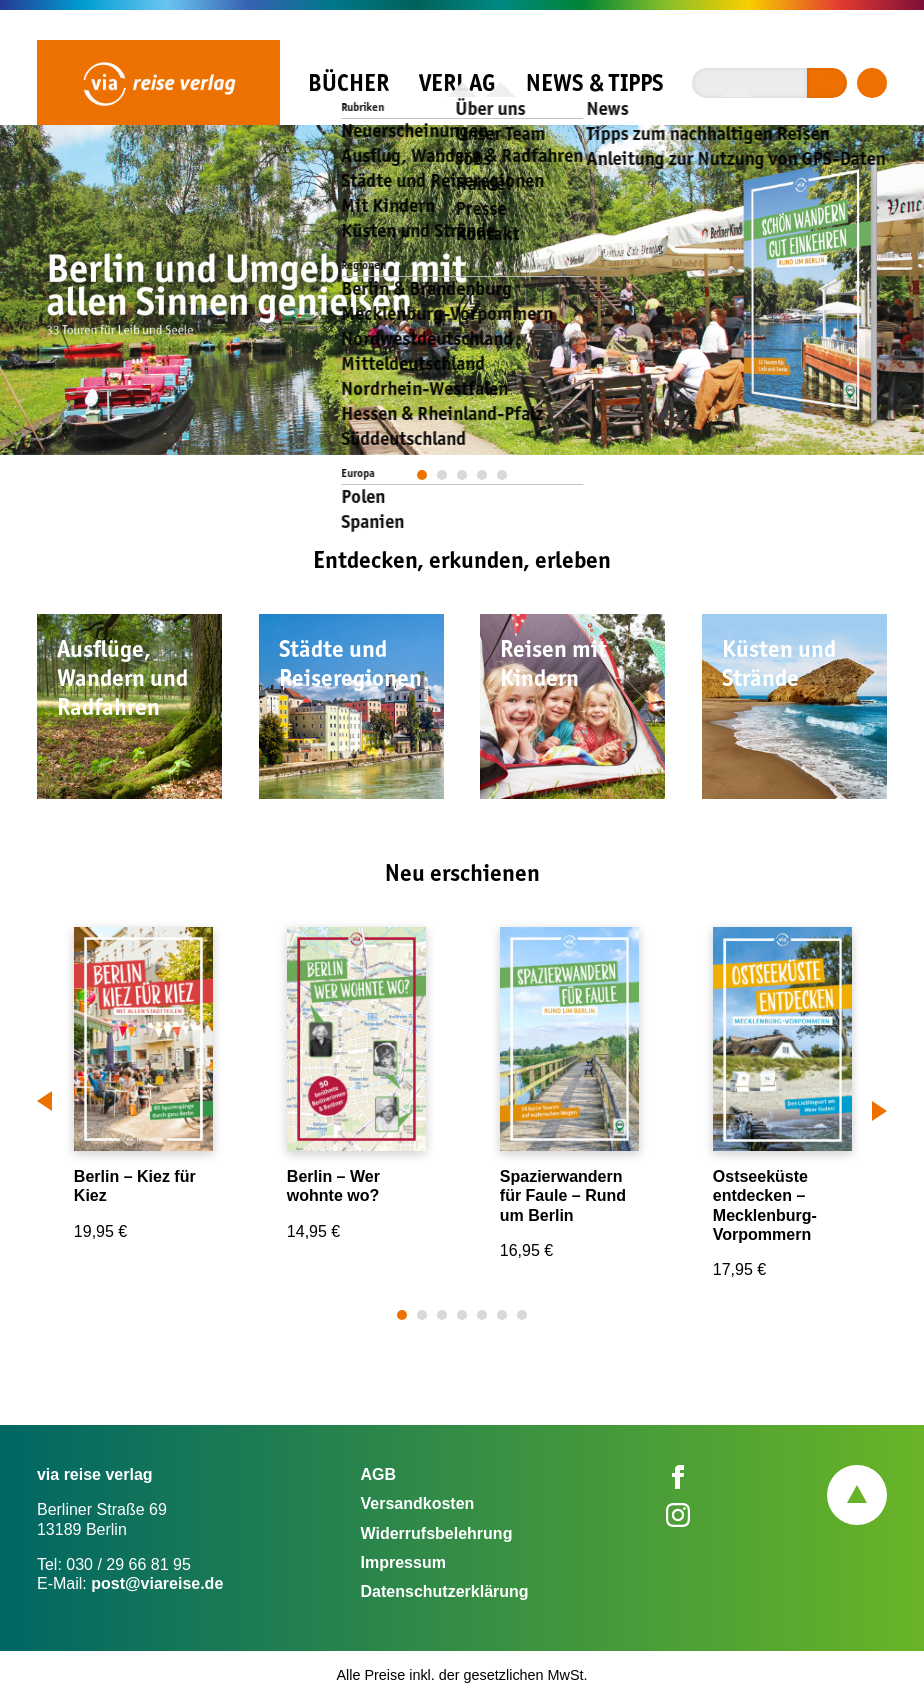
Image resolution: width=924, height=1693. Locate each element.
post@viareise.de (157, 1583)
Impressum (403, 1562)
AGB (379, 1474)
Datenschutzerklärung (445, 1591)
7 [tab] (523, 1315)
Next (879, 1106)
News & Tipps (595, 82)
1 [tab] (423, 475)
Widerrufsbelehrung (437, 1533)
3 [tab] (463, 475)
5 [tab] (503, 475)
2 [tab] (443, 475)
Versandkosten (418, 1503)
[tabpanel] (462, 290)
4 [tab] (483, 475)
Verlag (457, 82)
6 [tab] (503, 1315)
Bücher (348, 82)
